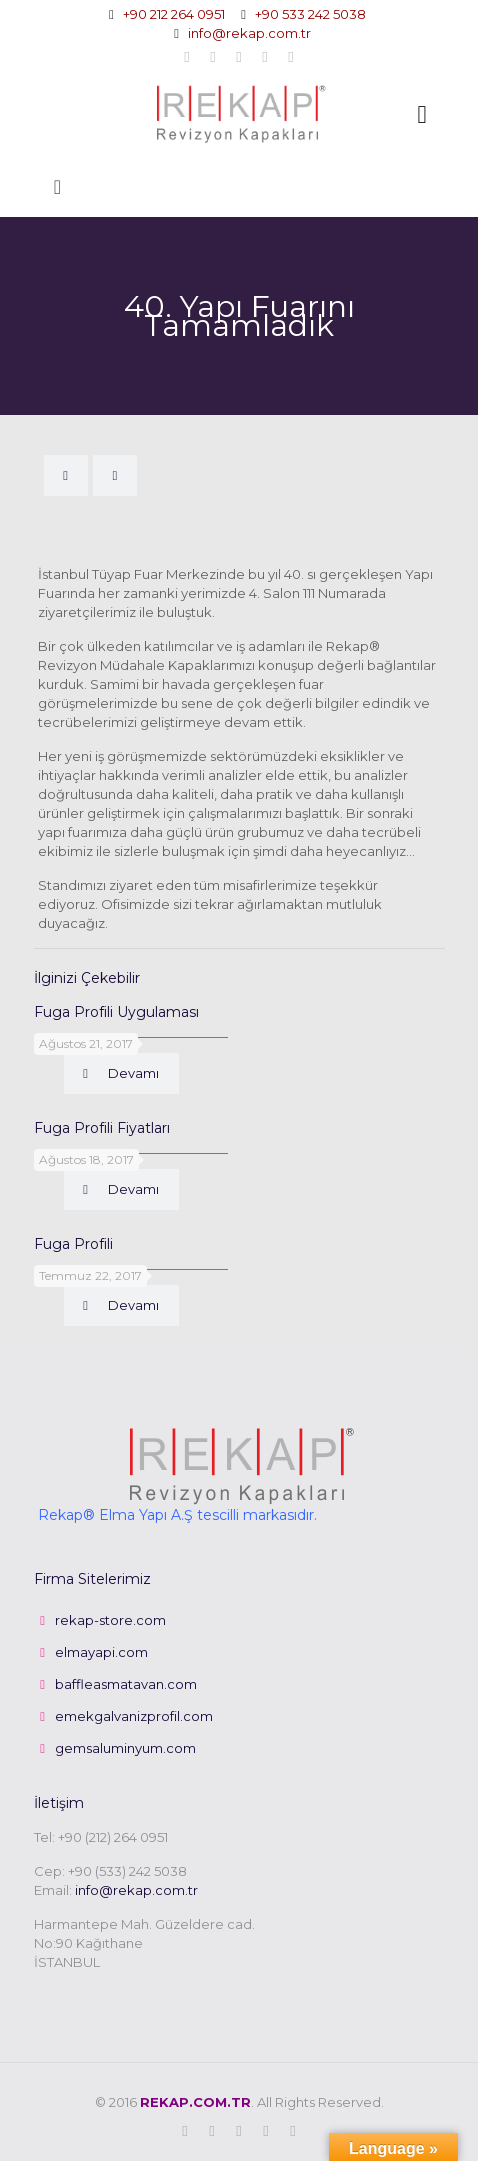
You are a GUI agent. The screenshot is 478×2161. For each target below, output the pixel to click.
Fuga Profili (73, 1244)
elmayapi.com (101, 1652)
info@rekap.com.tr (249, 33)
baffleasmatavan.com (126, 1684)
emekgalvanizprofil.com (134, 1716)
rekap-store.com (110, 1620)
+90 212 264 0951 (174, 14)
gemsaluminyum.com (125, 1748)
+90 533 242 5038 (310, 14)
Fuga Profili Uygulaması (116, 1012)
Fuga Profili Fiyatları (102, 1128)
